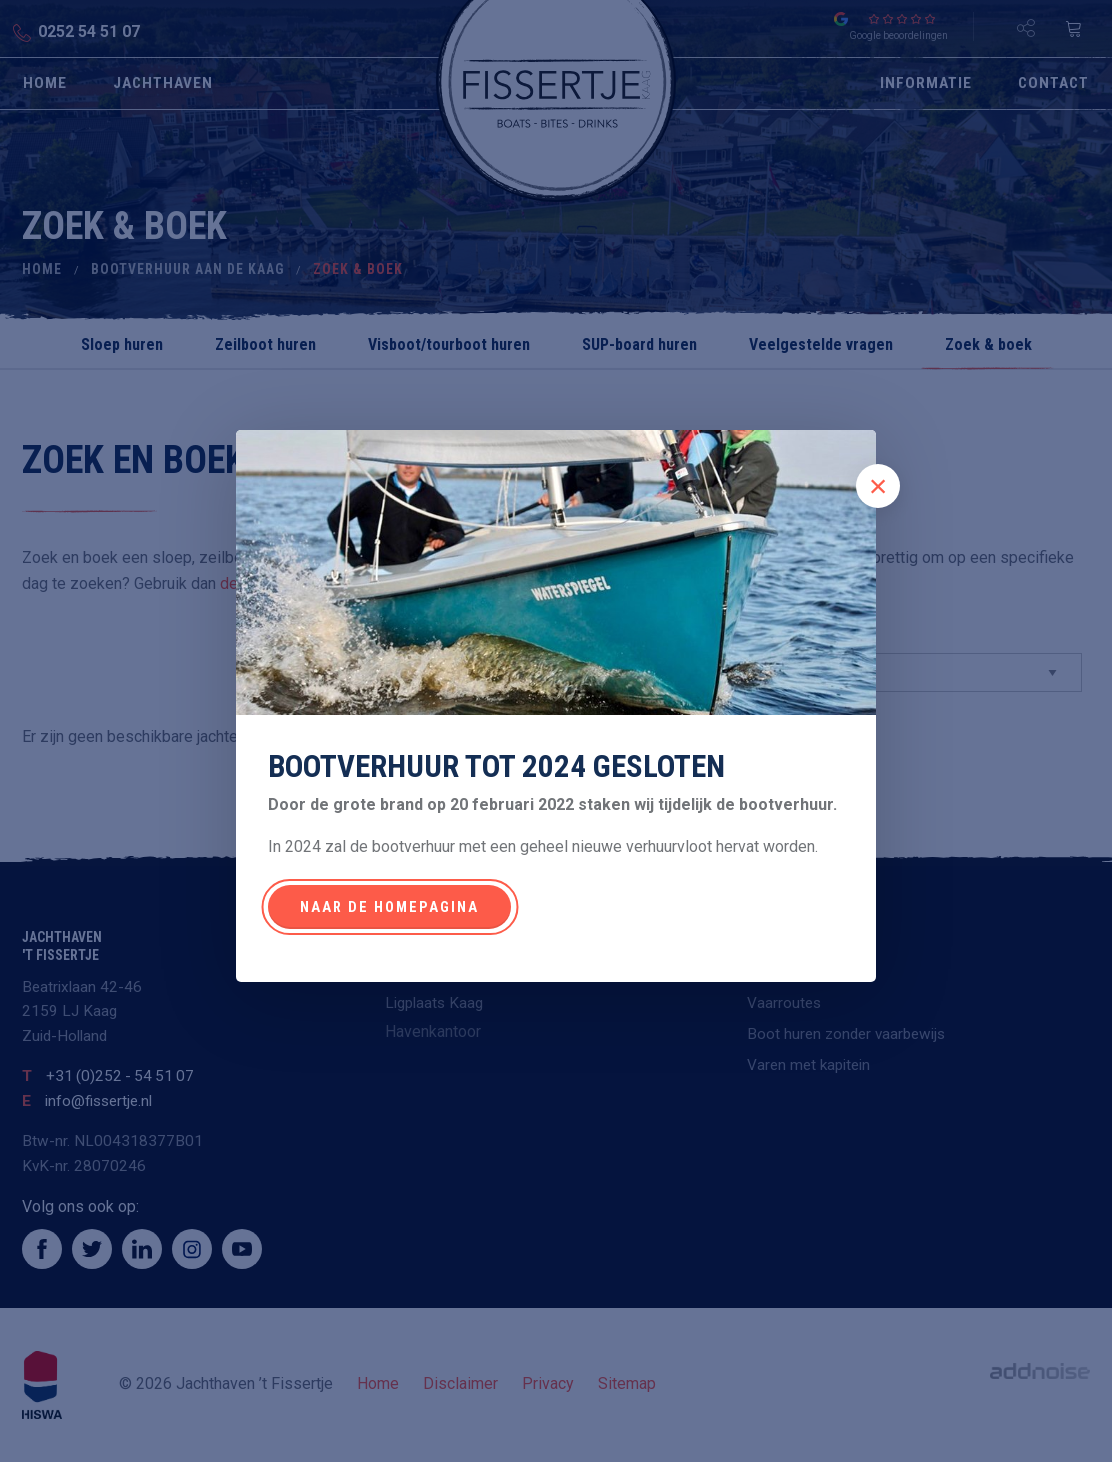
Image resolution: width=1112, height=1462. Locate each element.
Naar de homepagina (389, 907)
